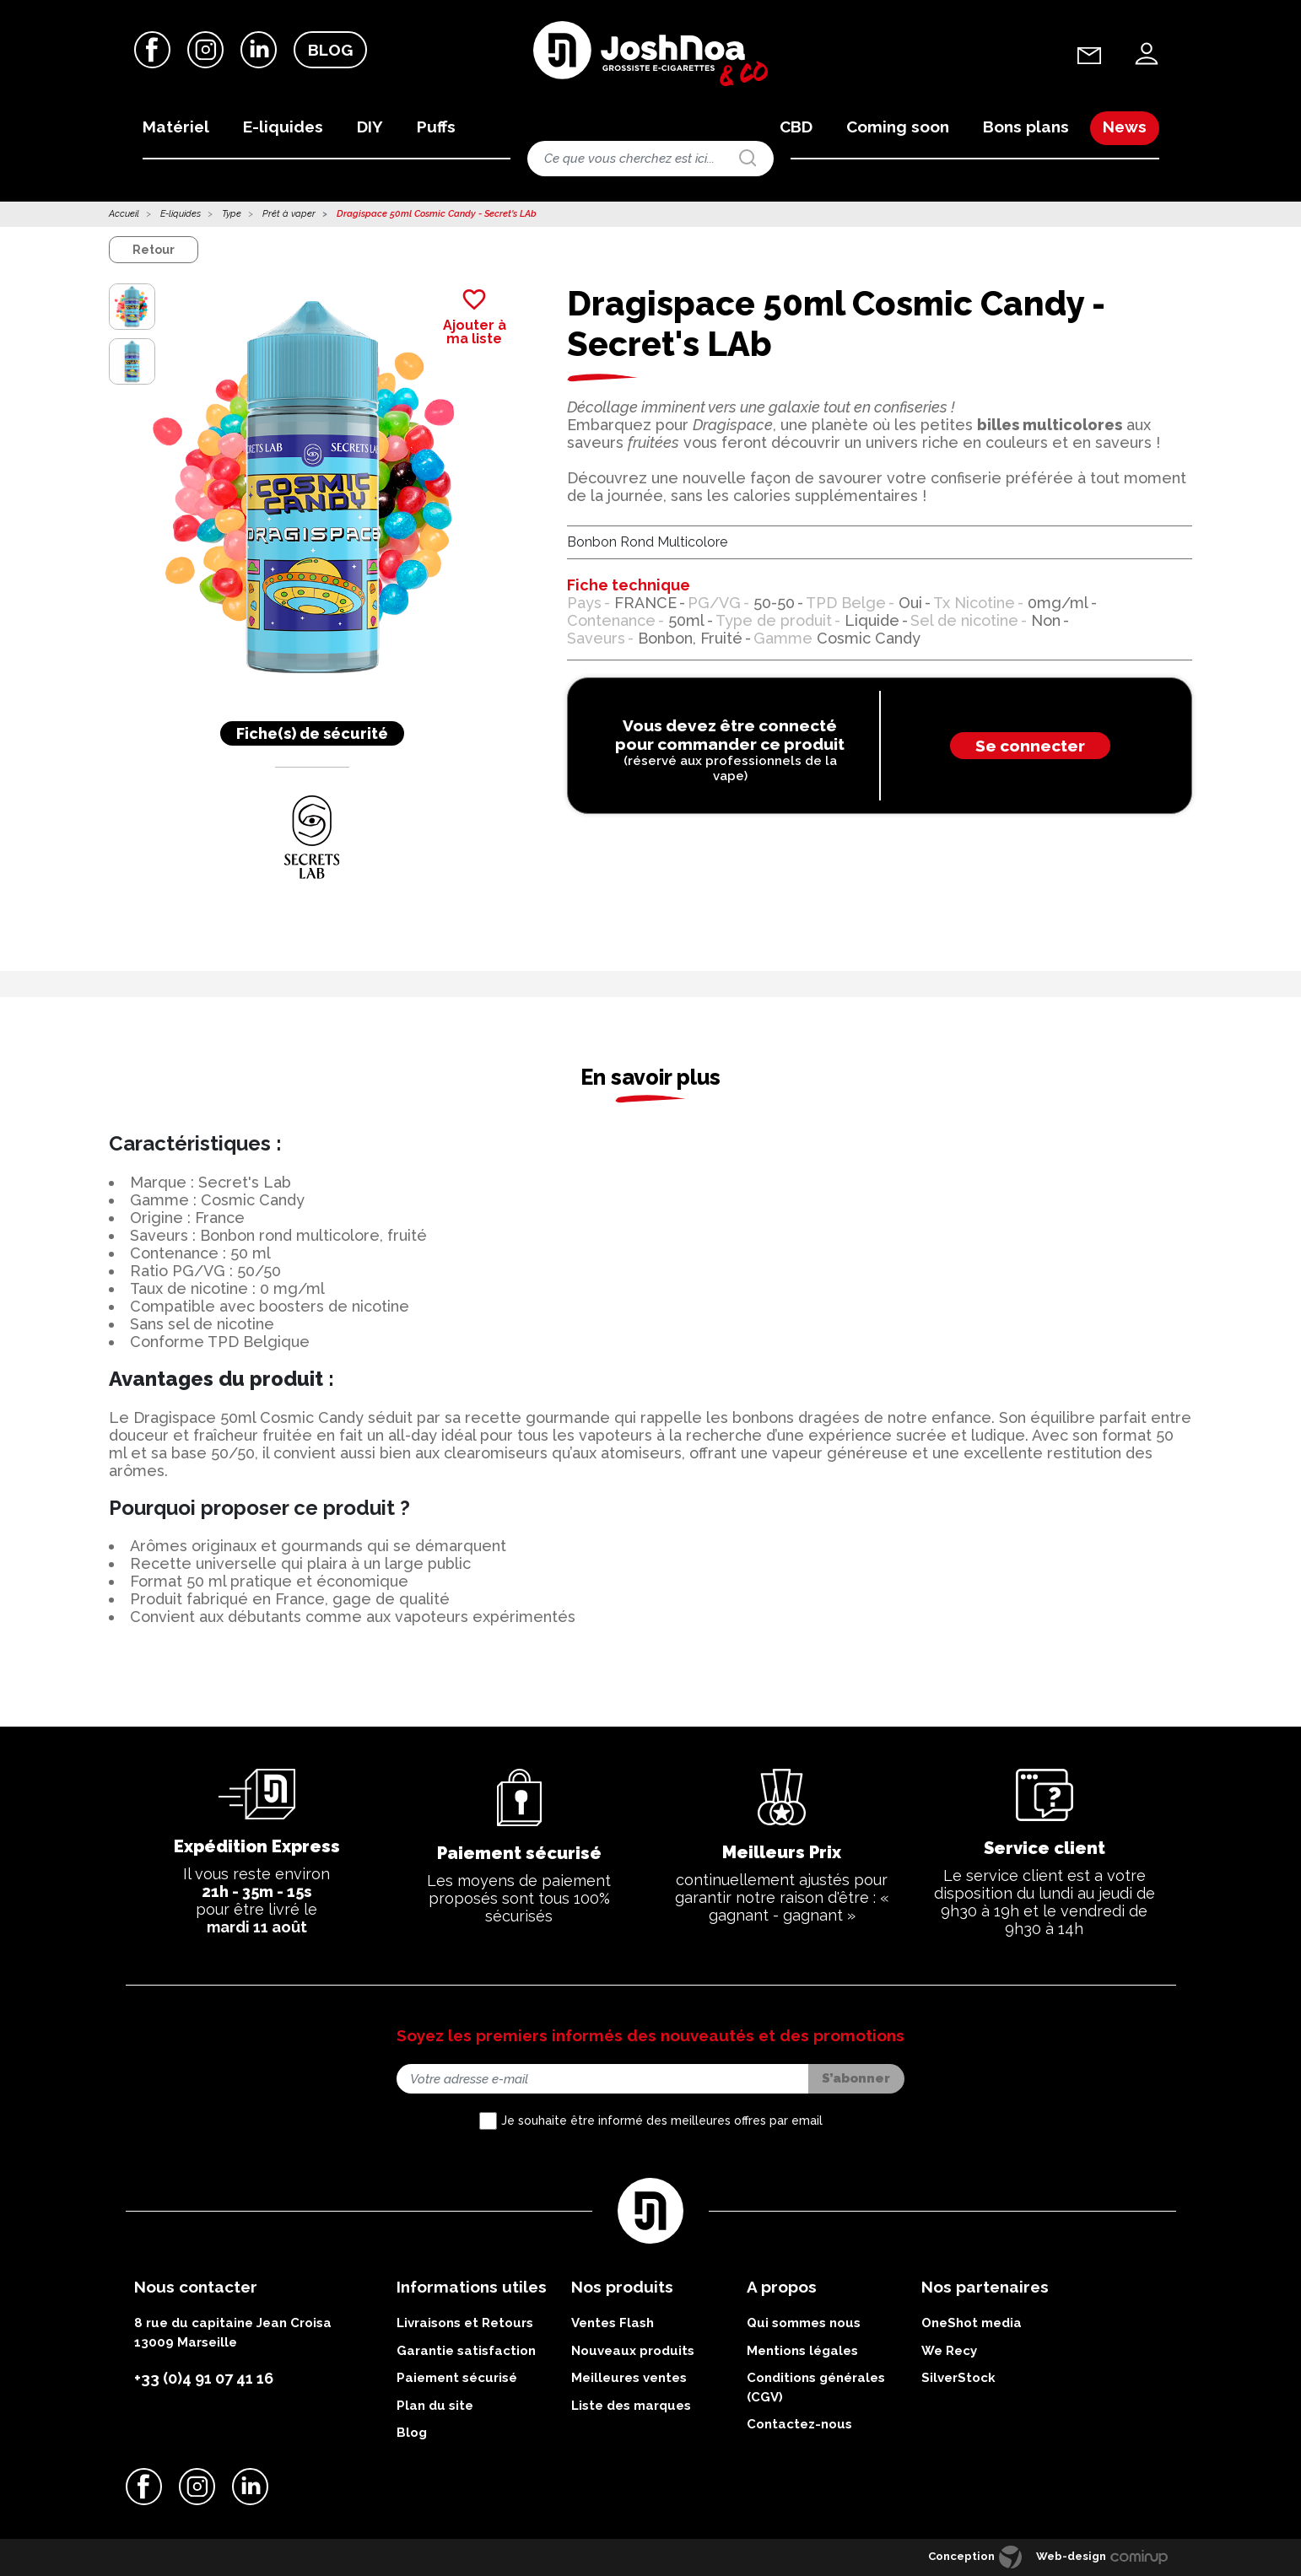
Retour (153, 249)
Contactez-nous (799, 2424)
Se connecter (1030, 745)
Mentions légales (802, 2350)
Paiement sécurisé (457, 2377)
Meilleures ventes (629, 2377)
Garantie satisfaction (466, 2350)
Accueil (124, 213)
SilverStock (958, 2377)
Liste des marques (631, 2405)
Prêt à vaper (289, 213)
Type (231, 213)
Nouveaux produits (632, 2350)
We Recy (949, 2350)
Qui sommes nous (804, 2323)
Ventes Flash (612, 2323)
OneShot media (971, 2323)
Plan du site (435, 2405)
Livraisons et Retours (465, 2323)
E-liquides (180, 213)
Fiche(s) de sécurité (312, 733)
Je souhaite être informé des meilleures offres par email (662, 2120)
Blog (330, 49)
